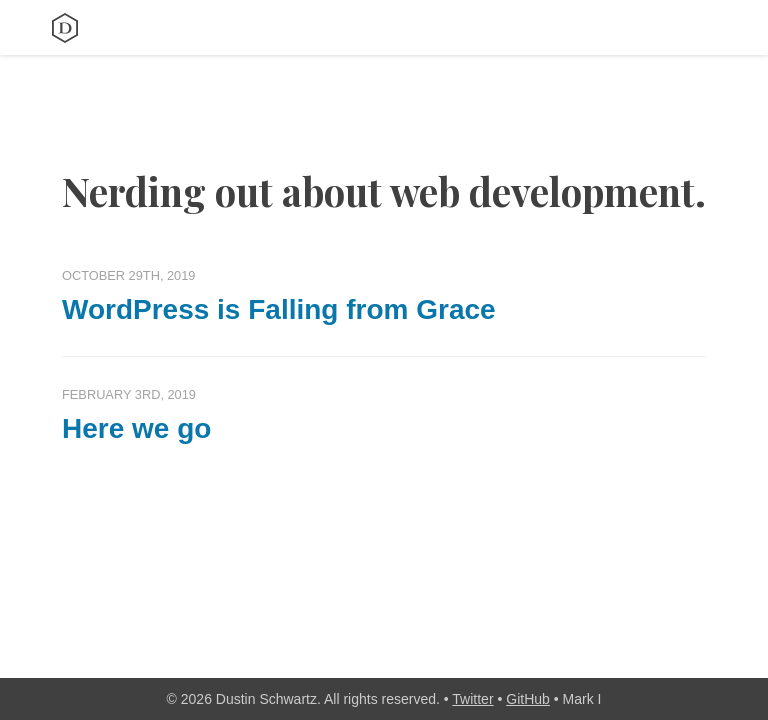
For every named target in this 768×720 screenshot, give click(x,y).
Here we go (136, 428)
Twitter (472, 699)
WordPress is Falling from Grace (279, 309)
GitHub (528, 699)
